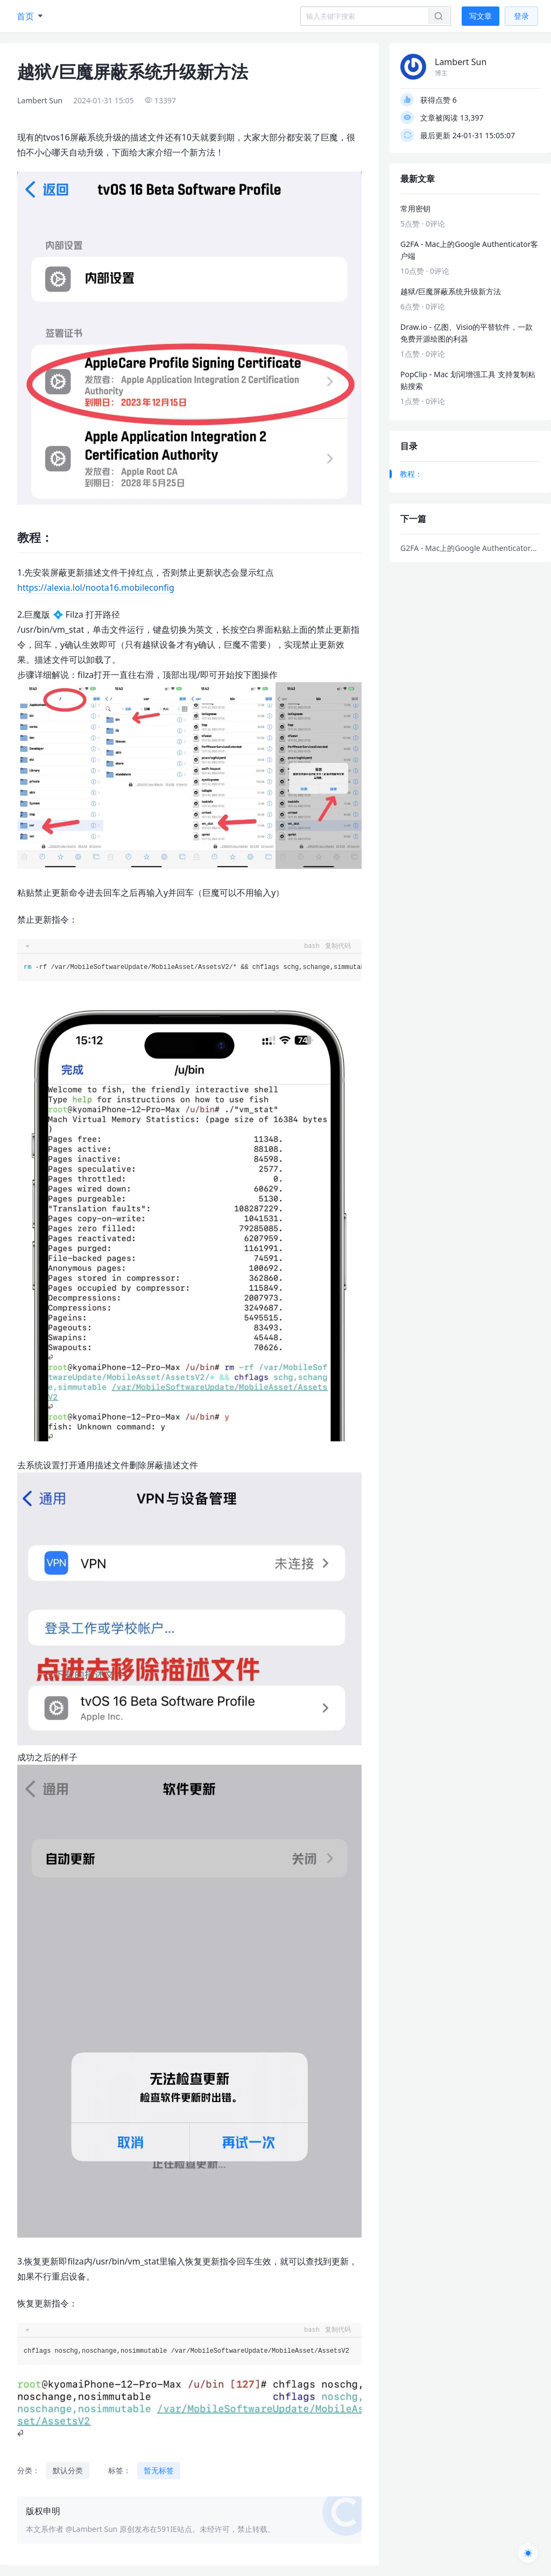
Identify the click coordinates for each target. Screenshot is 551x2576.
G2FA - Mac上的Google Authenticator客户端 (470, 548)
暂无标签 (159, 2470)
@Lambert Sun (92, 2529)
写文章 (480, 16)
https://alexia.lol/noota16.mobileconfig (95, 587)
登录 (521, 16)
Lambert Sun (39, 100)
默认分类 (68, 2470)
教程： (411, 474)
